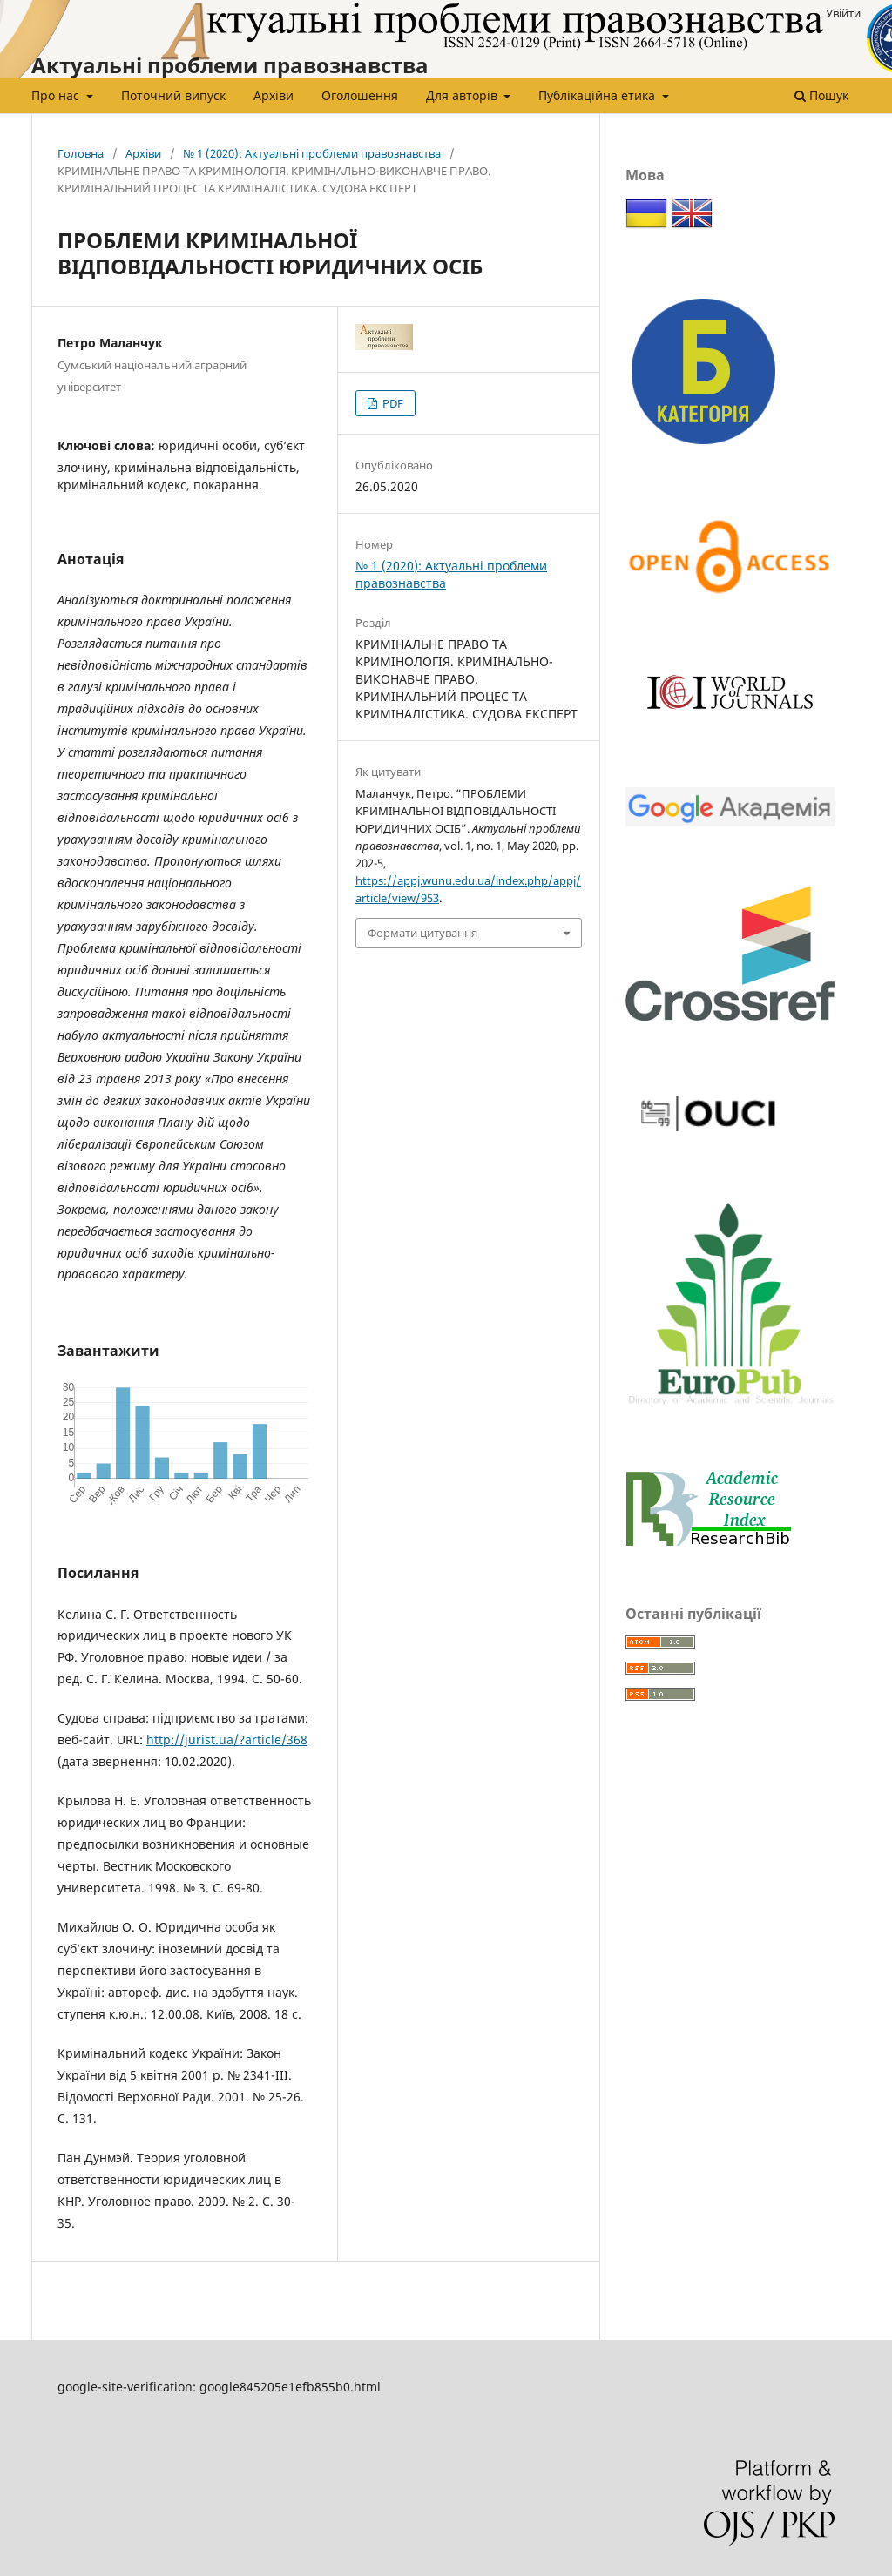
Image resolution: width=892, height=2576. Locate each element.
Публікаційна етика (598, 95)
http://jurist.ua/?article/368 (226, 1739)
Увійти (843, 13)
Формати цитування (422, 933)
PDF (391, 403)
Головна (80, 153)
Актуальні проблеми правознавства (230, 65)
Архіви (273, 95)
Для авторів (463, 95)
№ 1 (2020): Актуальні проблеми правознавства (312, 153)
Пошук (821, 95)
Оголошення (359, 95)
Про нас (57, 95)
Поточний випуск (173, 95)
